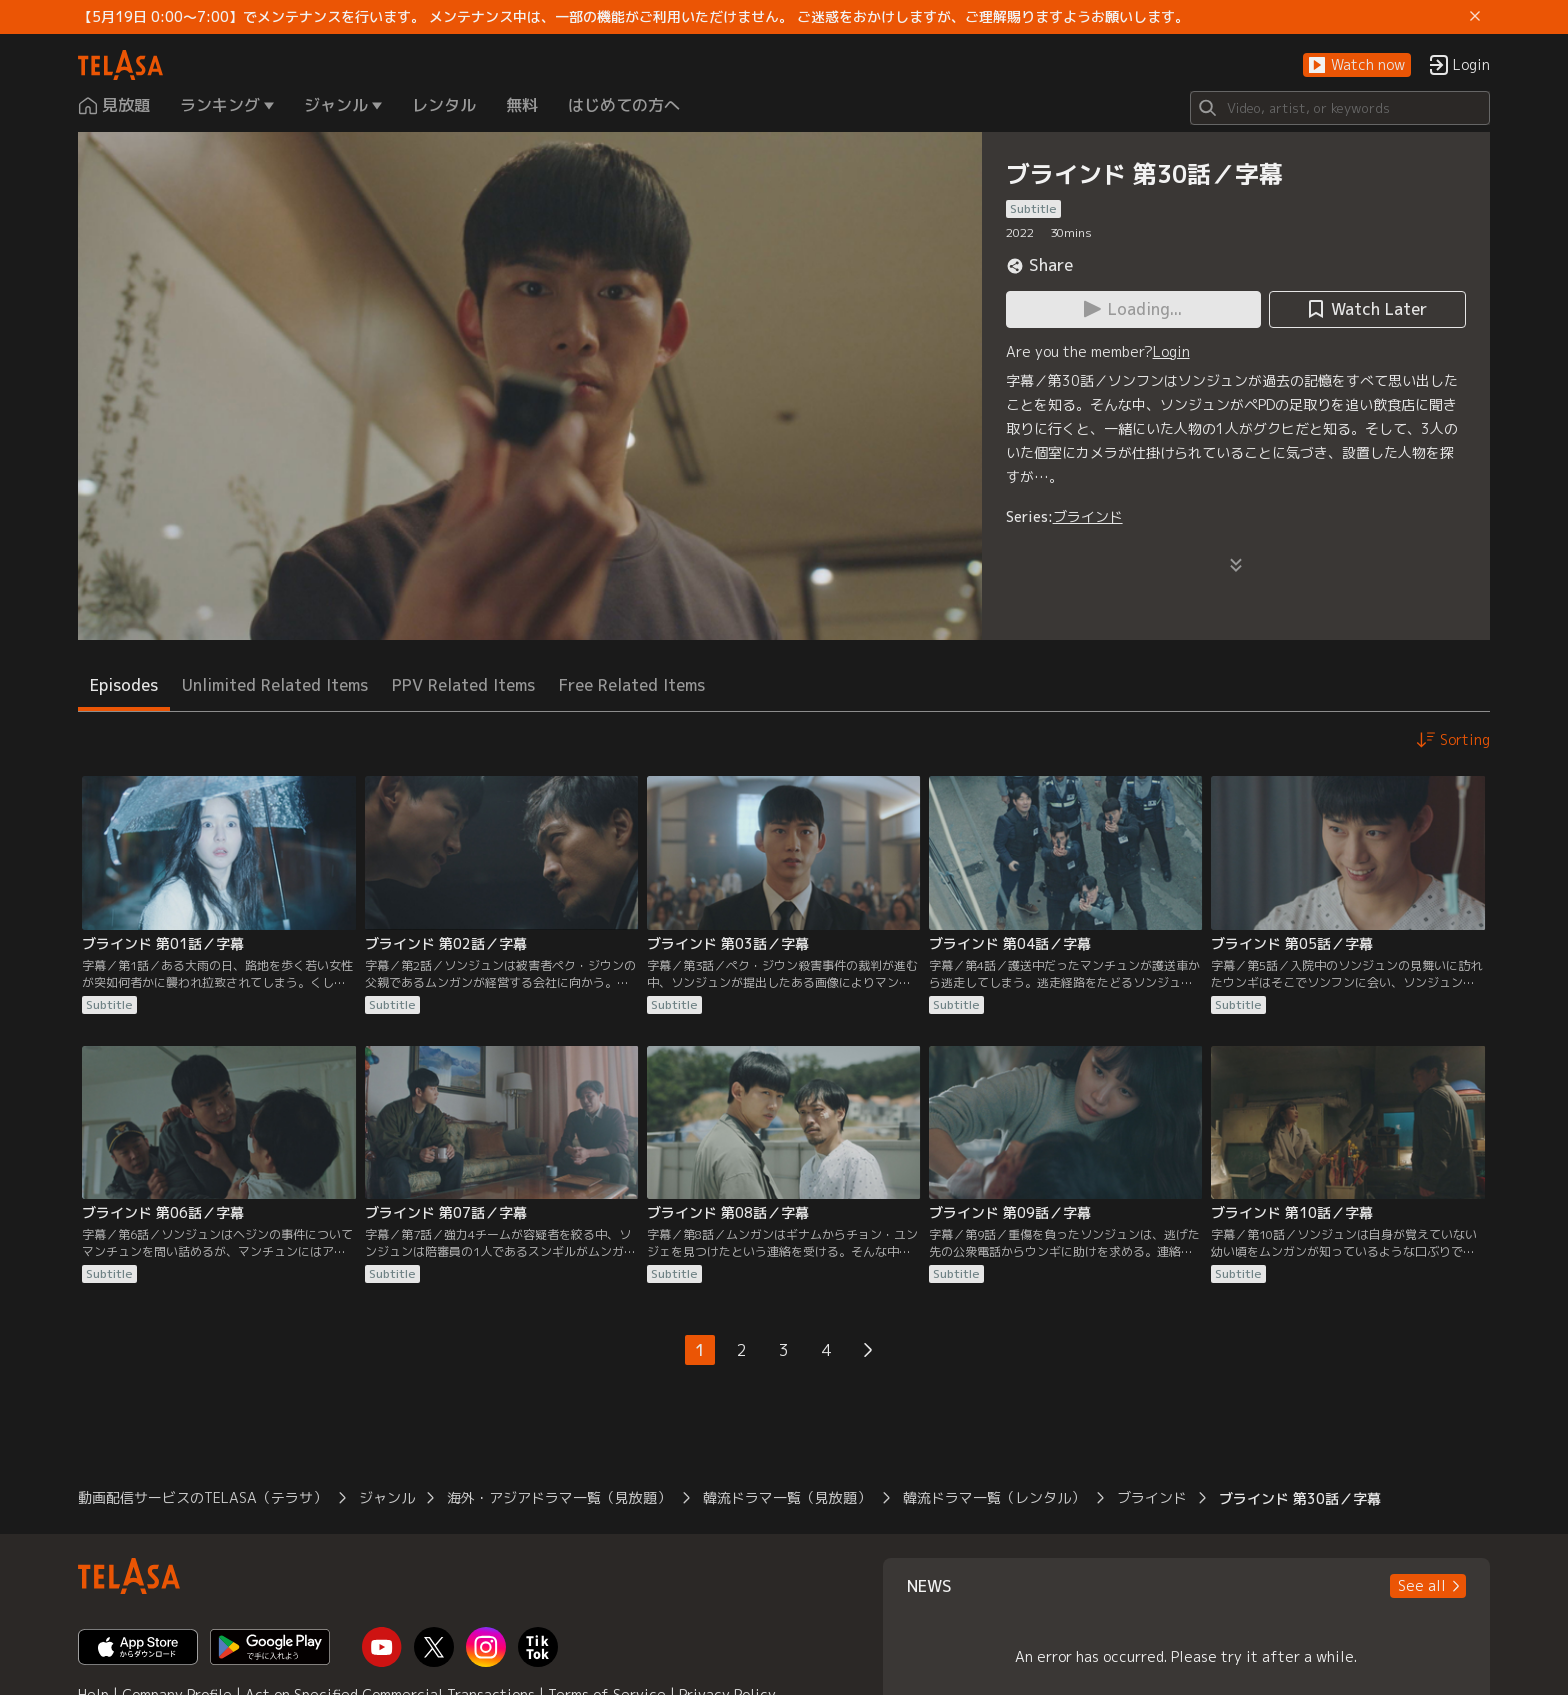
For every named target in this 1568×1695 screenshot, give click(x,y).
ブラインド (1088, 516)
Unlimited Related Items (275, 685)
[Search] (1340, 108)
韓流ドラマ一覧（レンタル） (994, 1497)
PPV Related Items (463, 685)
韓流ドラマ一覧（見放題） (787, 1497)
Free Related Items (632, 685)
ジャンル (387, 1497)
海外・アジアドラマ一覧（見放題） (559, 1497)
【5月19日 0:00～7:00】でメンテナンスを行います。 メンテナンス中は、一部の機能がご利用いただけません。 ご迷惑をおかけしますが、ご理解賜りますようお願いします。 (633, 17)
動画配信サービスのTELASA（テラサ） (202, 1497)
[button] (1357, 65)
